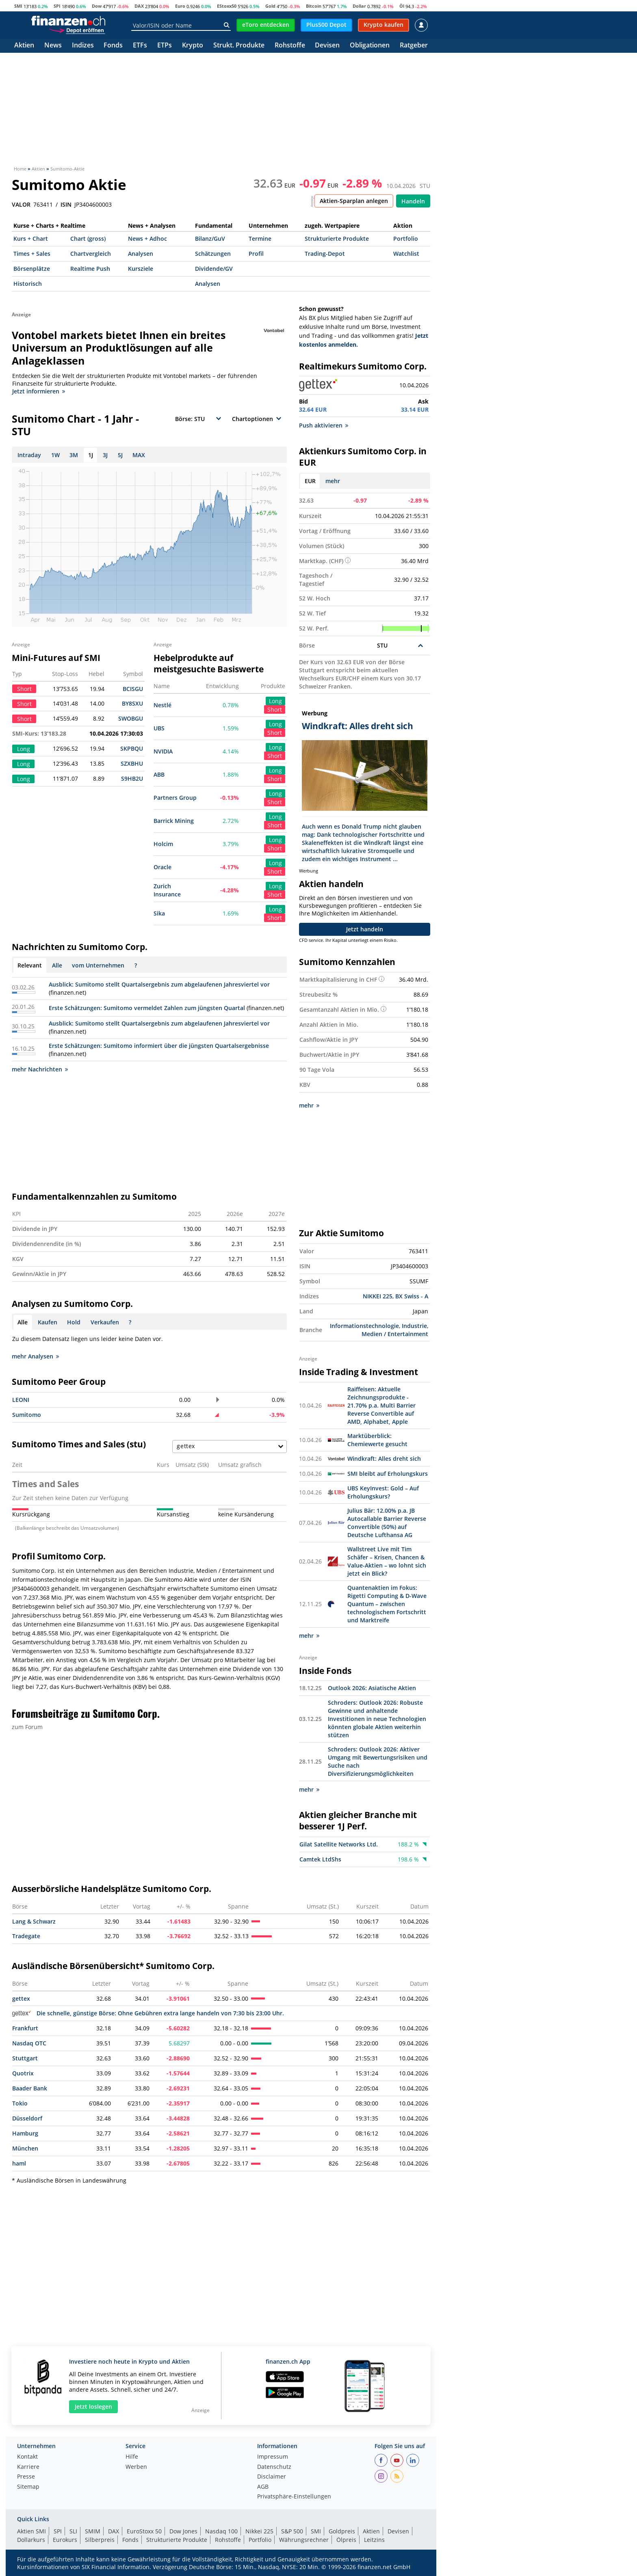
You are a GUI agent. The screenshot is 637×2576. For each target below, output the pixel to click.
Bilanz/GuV (210, 238)
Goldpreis (342, 2531)
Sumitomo (26, 1415)
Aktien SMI (31, 2531)
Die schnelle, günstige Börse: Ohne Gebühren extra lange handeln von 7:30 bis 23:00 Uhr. (148, 2013)
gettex (21, 1998)
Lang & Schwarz (34, 1921)
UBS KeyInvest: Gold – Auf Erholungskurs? (383, 1492)
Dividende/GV (214, 268)
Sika (159, 913)
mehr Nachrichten (40, 1069)
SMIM (92, 2531)
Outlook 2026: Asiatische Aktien (372, 1688)
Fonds (113, 46)
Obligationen (370, 46)
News (53, 46)
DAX (139, 6)
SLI (73, 2531)
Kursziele (140, 268)
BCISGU (133, 689)
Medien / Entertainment (395, 1334)
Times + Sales (31, 253)
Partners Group (175, 797)
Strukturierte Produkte (337, 238)
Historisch (27, 283)
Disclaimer (271, 2477)
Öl (401, 6)
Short (274, 709)
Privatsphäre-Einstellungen (294, 2497)
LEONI (20, 1400)
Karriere (28, 2467)
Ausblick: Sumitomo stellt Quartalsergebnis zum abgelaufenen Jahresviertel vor (159, 984)
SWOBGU (130, 718)
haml (19, 2163)
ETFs (140, 46)
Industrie (414, 1326)
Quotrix (23, 2073)
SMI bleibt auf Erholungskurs (387, 1473)
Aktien (24, 46)
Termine (260, 238)
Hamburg (25, 2133)
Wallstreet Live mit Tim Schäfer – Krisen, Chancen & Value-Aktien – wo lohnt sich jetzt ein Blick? (386, 1561)
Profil (256, 253)
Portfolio (405, 238)
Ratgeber (414, 46)
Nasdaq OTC (29, 2043)
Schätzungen (213, 253)
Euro (180, 6)
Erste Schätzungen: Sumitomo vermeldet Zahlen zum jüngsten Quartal (147, 1008)
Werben (136, 2467)
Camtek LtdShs (320, 1859)
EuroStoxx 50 (144, 2531)
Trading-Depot (325, 253)
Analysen (140, 253)
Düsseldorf (27, 2118)
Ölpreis (346, 2540)
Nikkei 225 (259, 2531)
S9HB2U (132, 778)
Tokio (20, 2103)
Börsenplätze (31, 268)
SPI (57, 6)
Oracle (162, 867)
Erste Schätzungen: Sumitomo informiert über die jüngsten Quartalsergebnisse (159, 1045)
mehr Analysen (35, 1356)
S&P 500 (292, 2531)
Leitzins (374, 2540)
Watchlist (406, 253)
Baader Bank (29, 2088)
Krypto (192, 46)
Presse (26, 2477)
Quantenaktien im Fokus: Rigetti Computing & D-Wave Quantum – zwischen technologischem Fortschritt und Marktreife (387, 1604)
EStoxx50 (226, 6)
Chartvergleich (90, 253)
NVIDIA (163, 751)
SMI (18, 6)
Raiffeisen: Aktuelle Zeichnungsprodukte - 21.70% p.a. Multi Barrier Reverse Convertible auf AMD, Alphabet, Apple (381, 1405)
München (25, 2148)
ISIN (66, 204)
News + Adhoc (147, 238)
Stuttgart (25, 2058)
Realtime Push (90, 268)
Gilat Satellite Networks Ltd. (338, 1844)
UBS (159, 728)
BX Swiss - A (411, 1296)
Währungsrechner (304, 2540)
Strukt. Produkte (238, 46)
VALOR (21, 204)
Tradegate (26, 1936)
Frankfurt (25, 2028)
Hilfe (132, 2457)
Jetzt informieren (38, 391)
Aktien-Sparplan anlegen (354, 201)
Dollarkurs (31, 2540)
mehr (332, 481)
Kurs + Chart (30, 238)
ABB (159, 774)
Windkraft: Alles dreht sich (384, 1458)
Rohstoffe (290, 46)
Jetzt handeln (364, 929)
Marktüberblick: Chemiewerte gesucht (377, 1440)
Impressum (272, 2457)
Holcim (163, 844)
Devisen (327, 46)
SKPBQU (131, 748)
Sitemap (28, 2487)
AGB (263, 2487)
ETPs (164, 46)
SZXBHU (132, 763)
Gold (270, 6)
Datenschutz (274, 2467)
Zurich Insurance (167, 890)
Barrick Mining (174, 821)
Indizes (83, 46)
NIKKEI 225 (377, 1296)
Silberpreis (100, 2540)
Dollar (359, 6)
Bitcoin (313, 6)
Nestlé (162, 705)
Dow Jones (183, 2531)
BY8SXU (132, 703)
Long (275, 701)
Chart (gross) (88, 238)
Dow (97, 6)
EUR (310, 481)
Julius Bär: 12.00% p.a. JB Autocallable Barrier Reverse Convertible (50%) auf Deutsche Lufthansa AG (386, 1523)
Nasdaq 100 (221, 2531)
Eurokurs (65, 2540)
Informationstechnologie (364, 1326)
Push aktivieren (323, 425)
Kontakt (27, 2457)
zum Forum (27, 1727)
